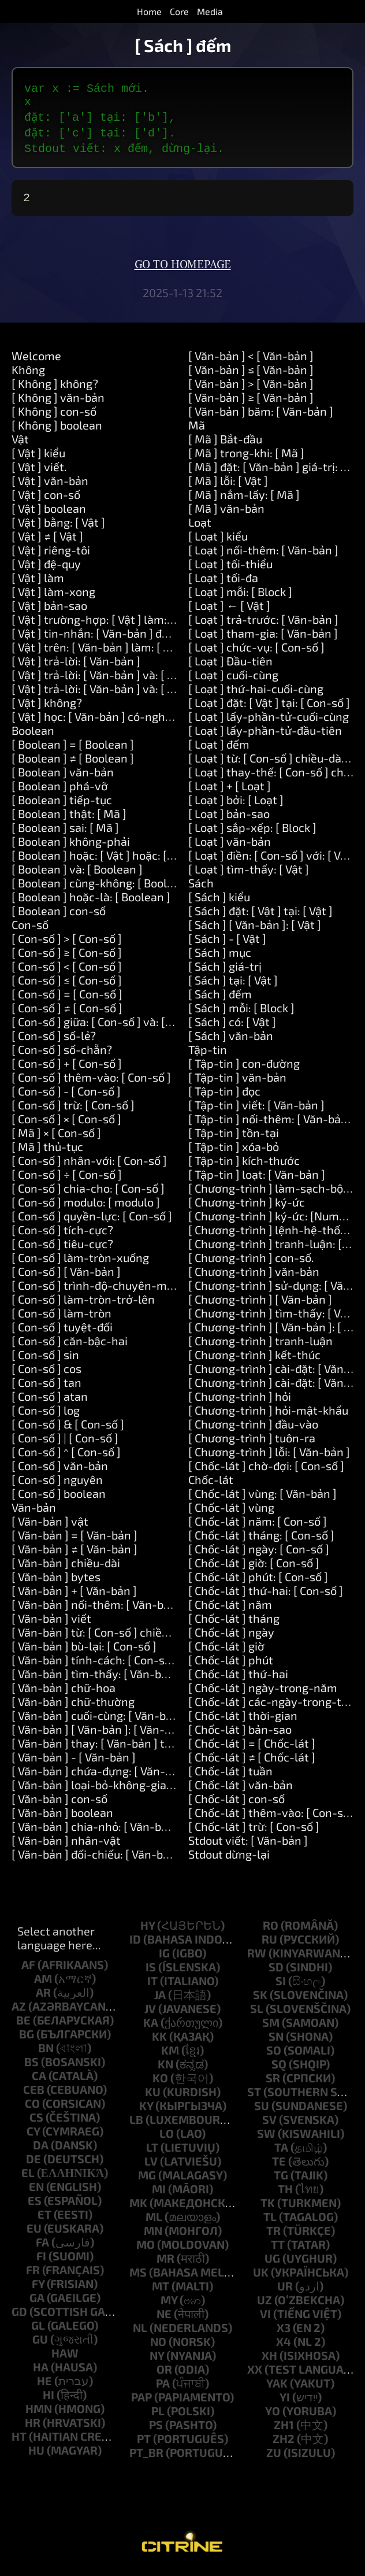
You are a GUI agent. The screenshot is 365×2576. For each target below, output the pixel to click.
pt (144, 2443)
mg (147, 2179)
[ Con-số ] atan (50, 1401)
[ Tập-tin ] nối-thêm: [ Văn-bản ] (271, 1123)
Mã (196, 429)
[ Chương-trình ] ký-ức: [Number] (274, 1220)
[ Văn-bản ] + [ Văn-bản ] (74, 1595)
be (23, 2024)
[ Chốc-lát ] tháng (234, 1623)
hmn (38, 2413)
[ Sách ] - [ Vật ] (227, 943)
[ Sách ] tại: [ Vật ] (233, 984)
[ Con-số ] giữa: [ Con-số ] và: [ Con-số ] (111, 1026)
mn (153, 2235)
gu (40, 2344)
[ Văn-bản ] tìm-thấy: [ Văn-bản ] (96, 1678)
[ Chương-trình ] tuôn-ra (251, 1442)
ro (270, 1930)
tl (270, 2221)
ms (138, 2276)
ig (164, 1957)
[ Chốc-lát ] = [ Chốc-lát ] (251, 1748)
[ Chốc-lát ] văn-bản (240, 1789)
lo (166, 2138)
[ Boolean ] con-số (59, 915)
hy (147, 1930)
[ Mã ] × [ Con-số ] (56, 1137)
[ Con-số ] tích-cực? (62, 1234)
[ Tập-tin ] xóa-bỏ (233, 1151)
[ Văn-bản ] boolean (62, 1817)
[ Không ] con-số (54, 416)
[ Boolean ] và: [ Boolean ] (77, 873)
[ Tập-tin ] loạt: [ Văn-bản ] (256, 1179)
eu (34, 2233)
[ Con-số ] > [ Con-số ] (67, 943)
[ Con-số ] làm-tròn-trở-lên (83, 1304)
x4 (283, 2346)
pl (158, 2415)
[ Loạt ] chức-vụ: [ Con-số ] (256, 651)
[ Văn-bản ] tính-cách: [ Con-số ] (94, 1664)
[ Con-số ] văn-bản (60, 1470)
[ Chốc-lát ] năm (230, 1609)
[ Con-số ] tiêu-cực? (62, 1248)
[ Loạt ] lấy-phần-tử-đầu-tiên (265, 735)
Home (149, 11)
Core (179, 11)
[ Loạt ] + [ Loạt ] (229, 790)
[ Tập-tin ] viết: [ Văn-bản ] (256, 1109)
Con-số (30, 929)
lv (151, 2165)
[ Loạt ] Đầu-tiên (230, 665)
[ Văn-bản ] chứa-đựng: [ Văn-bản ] (101, 1775)
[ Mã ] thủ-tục (47, 1151)
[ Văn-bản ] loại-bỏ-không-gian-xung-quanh (127, 1789)
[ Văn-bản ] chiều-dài (66, 1567)
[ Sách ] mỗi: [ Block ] (241, 1012)
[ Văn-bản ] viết (51, 1623)
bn (46, 2052)
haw (65, 2357)
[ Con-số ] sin (45, 1359)
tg (281, 2179)
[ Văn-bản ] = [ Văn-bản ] (74, 1539)
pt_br (146, 2457)
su (261, 2110)
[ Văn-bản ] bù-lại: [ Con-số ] (84, 1650)
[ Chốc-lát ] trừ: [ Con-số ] (253, 1831)
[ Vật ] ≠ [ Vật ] (47, 540)
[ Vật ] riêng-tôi (51, 554)
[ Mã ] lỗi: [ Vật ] (228, 485)
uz (264, 2304)
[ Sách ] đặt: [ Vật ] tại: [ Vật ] (260, 915)
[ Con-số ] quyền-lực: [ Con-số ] (92, 1220)
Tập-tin (207, 1054)
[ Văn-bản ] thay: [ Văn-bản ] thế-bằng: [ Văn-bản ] (141, 1748)
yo (272, 2415)
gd (19, 2316)
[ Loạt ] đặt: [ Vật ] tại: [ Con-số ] (269, 707)
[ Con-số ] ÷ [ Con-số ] (67, 1179)
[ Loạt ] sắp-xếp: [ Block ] (252, 832)
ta (281, 2152)
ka (150, 2027)
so (273, 2054)
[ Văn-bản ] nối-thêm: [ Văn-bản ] (97, 1609)
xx (254, 2374)
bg (26, 2038)
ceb (33, 2094)
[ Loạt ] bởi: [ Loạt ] (236, 804)
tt (278, 2249)
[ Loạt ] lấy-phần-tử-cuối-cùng (268, 721)
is (151, 1971)
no (158, 2346)
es (35, 2205)
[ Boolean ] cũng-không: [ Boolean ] (102, 887)
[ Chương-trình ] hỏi (239, 1401)
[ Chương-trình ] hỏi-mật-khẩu (268, 1415)
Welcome (36, 360)
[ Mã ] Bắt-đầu (225, 443)
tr (273, 2235)
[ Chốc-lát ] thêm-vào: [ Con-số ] (272, 1817)
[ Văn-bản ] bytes (56, 1581)
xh (269, 2360)
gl (38, 2330)
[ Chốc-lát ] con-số (236, 1803)
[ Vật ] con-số (46, 499)
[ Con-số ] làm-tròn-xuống (80, 1262)
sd (276, 1971)
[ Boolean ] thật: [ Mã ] (69, 818)
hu (36, 2455)
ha (41, 2371)
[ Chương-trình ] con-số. (251, 1262)
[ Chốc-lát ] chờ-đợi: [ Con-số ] (266, 1470)
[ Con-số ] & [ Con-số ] (68, 1428)
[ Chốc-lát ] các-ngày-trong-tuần (274, 1706)
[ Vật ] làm (38, 582)
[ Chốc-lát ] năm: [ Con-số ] (257, 1526)
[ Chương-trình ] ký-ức (246, 1206)
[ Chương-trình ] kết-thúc (254, 1359)
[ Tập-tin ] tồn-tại (233, 1137)
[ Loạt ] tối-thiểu (230, 568)
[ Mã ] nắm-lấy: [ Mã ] (244, 499)
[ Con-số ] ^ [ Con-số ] (66, 1456)
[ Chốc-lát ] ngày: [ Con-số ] (258, 1553)
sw (266, 2138)
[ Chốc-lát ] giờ (226, 1650)
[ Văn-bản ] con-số (59, 1803)
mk (138, 2207)
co (32, 2108)
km (170, 2054)
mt (160, 2290)
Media (210, 11)
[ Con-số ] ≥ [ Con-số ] (67, 957)
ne (164, 2318)
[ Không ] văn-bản (58, 402)
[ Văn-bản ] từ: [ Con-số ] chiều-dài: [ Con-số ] (128, 1637)
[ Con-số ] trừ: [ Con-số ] (73, 1109)
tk (267, 2207)
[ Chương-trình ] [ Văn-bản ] (260, 1304)
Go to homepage (183, 269)
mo (145, 2249)
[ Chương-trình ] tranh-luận (260, 1345)
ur (285, 2290)
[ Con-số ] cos (46, 1373)
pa (163, 2387)
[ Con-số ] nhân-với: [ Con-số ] (89, 1165)
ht (19, 2441)
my (169, 2304)
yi (285, 2401)
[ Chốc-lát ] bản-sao (240, 1734)
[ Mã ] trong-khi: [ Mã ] (246, 457)
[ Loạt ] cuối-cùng (233, 679)
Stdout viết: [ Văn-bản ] (248, 1845)
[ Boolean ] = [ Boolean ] (73, 749)
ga (36, 2302)
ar (43, 1997)
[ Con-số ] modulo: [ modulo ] (86, 1206)
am (43, 1983)
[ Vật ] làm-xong (53, 596)
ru (269, 1943)
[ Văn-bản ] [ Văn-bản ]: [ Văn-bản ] (101, 1734)
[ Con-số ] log (46, 1415)
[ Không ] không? (55, 388)
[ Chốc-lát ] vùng (231, 1512)
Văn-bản (34, 1512)
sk (260, 1999)
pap (141, 2401)
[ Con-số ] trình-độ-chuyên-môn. (97, 1290)
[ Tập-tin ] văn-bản (237, 1082)
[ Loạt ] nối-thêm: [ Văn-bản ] (263, 554)
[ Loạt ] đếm (218, 749)
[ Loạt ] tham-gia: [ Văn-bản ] (263, 638)
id (135, 1943)
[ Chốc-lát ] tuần (230, 1775)
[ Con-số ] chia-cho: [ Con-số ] (88, 1193)
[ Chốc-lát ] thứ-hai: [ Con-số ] (265, 1595)
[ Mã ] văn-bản (226, 513)
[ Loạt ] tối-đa (223, 582)
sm (271, 2027)
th (285, 2193)
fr (33, 2274)
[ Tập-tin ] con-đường (244, 1068)
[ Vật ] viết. (39, 471)
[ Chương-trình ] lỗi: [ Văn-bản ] (269, 1456)
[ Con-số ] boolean (59, 1498)
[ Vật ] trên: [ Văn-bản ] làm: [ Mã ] (99, 651)
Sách (201, 887)
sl (256, 2013)
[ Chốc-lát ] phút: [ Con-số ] (258, 1581)
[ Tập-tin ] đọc (224, 1095)
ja (160, 1999)
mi (159, 2193)
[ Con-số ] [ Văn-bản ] (66, 1276)
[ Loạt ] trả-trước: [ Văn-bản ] (263, 624)
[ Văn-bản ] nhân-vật (66, 1845)
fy (38, 2288)
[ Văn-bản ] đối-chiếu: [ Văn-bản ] (97, 1859)
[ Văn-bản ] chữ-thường (73, 1706)
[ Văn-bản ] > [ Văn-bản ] (251, 388)
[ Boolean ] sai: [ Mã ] (65, 832)
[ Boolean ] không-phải (71, 846)
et (44, 2219)
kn (165, 2068)
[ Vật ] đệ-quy (46, 568)
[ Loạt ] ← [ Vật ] (229, 610)
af (28, 1969)
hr (32, 2427)
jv (150, 2013)
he (44, 2385)
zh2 (284, 2443)
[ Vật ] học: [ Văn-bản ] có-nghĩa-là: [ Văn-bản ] (132, 721)
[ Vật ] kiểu (38, 457)
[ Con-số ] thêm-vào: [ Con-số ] (91, 1082)
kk (159, 2041)
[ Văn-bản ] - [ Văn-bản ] (74, 1761)
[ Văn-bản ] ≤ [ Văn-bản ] (251, 374)
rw (256, 1957)
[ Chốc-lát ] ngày (231, 1637)
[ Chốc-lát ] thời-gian (242, 1720)
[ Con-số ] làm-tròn (61, 1317)
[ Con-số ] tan (46, 1387)
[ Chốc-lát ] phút (230, 1664)
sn (276, 2041)
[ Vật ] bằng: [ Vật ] (58, 527)
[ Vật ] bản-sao (49, 610)
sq (278, 2068)
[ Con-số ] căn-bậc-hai (70, 1345)
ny (157, 2360)
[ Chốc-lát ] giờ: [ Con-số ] (253, 1567)
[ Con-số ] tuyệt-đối (62, 1331)
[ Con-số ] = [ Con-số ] (67, 998)
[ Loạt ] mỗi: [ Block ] (240, 596)
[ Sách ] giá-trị (225, 971)
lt (152, 2152)
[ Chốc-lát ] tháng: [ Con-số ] (261, 1539)
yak (277, 2387)
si (280, 1985)
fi (41, 2260)
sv (269, 2124)
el (28, 2177)
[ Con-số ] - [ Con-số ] (66, 1095)
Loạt (199, 527)
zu (273, 2457)
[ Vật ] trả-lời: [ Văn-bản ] (76, 665)
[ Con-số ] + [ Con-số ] (67, 1068)
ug (272, 2263)
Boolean (33, 735)
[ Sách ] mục (219, 957)
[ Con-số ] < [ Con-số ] (67, 971)
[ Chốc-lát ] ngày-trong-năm (262, 1692)
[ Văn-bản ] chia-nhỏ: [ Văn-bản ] (96, 1831)
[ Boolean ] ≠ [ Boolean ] (73, 762)
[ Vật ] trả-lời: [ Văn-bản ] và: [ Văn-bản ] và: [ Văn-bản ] (153, 693)
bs (31, 2066)
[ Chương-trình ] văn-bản (253, 1276)
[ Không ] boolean (57, 429)
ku (153, 2096)
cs (36, 2122)
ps (156, 2429)
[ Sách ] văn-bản (230, 1040)
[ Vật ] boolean (49, 513)
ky (146, 2110)
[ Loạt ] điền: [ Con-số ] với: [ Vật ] (272, 860)
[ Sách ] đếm (220, 998)
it (152, 1985)
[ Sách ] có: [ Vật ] (232, 1026)
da (41, 2149)
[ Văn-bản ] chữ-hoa (64, 1692)
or (164, 2374)
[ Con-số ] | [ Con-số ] (65, 1442)
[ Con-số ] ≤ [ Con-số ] (67, 984)
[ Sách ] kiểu (219, 901)
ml (154, 2221)
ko (160, 2082)
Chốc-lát (210, 1484)
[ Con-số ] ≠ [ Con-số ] (67, 1012)
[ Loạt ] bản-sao (229, 818)
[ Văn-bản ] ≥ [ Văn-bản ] (251, 402)
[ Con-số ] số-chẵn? (62, 1054)
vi (265, 2318)
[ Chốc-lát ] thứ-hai (238, 1678)
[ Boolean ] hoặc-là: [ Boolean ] (91, 901)
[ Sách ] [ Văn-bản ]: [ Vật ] (254, 929)
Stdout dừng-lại (229, 1859)
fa (42, 2246)
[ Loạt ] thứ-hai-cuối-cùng (255, 693)
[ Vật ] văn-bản (50, 485)
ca (39, 2080)
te (279, 2165)
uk (261, 2276)
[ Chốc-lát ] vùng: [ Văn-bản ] (262, 1498)
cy (33, 2135)
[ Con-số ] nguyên (57, 1484)
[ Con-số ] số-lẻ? (54, 1040)
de (33, 2163)
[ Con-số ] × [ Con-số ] (66, 1123)
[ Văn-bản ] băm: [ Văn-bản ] (260, 416)
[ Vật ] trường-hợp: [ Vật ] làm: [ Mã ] (105, 624)
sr (273, 2082)
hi (48, 2399)
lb (136, 2124)
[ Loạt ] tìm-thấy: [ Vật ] (248, 873)
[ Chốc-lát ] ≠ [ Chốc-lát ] (251, 1761)
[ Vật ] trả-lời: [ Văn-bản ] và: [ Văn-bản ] (115, 679)
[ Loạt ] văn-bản (229, 846)
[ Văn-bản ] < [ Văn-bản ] (251, 360)
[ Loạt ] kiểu (218, 540)
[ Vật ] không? (47, 707)
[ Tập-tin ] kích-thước (244, 1165)
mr (165, 2263)
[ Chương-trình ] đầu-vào (253, 1428)
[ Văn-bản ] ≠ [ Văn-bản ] (74, 1553)
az (19, 2011)
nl (140, 2332)
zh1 (284, 2429)
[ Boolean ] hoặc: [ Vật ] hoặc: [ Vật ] (102, 860)
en (36, 2191)
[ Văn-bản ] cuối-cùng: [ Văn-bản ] (98, 1720)
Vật (20, 443)
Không (28, 374)
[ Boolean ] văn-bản (63, 776)
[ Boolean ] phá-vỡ (60, 790)
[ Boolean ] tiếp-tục (62, 804)
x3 (283, 2332)
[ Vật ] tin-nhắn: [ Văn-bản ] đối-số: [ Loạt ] (120, 638)
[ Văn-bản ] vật (50, 1526)
